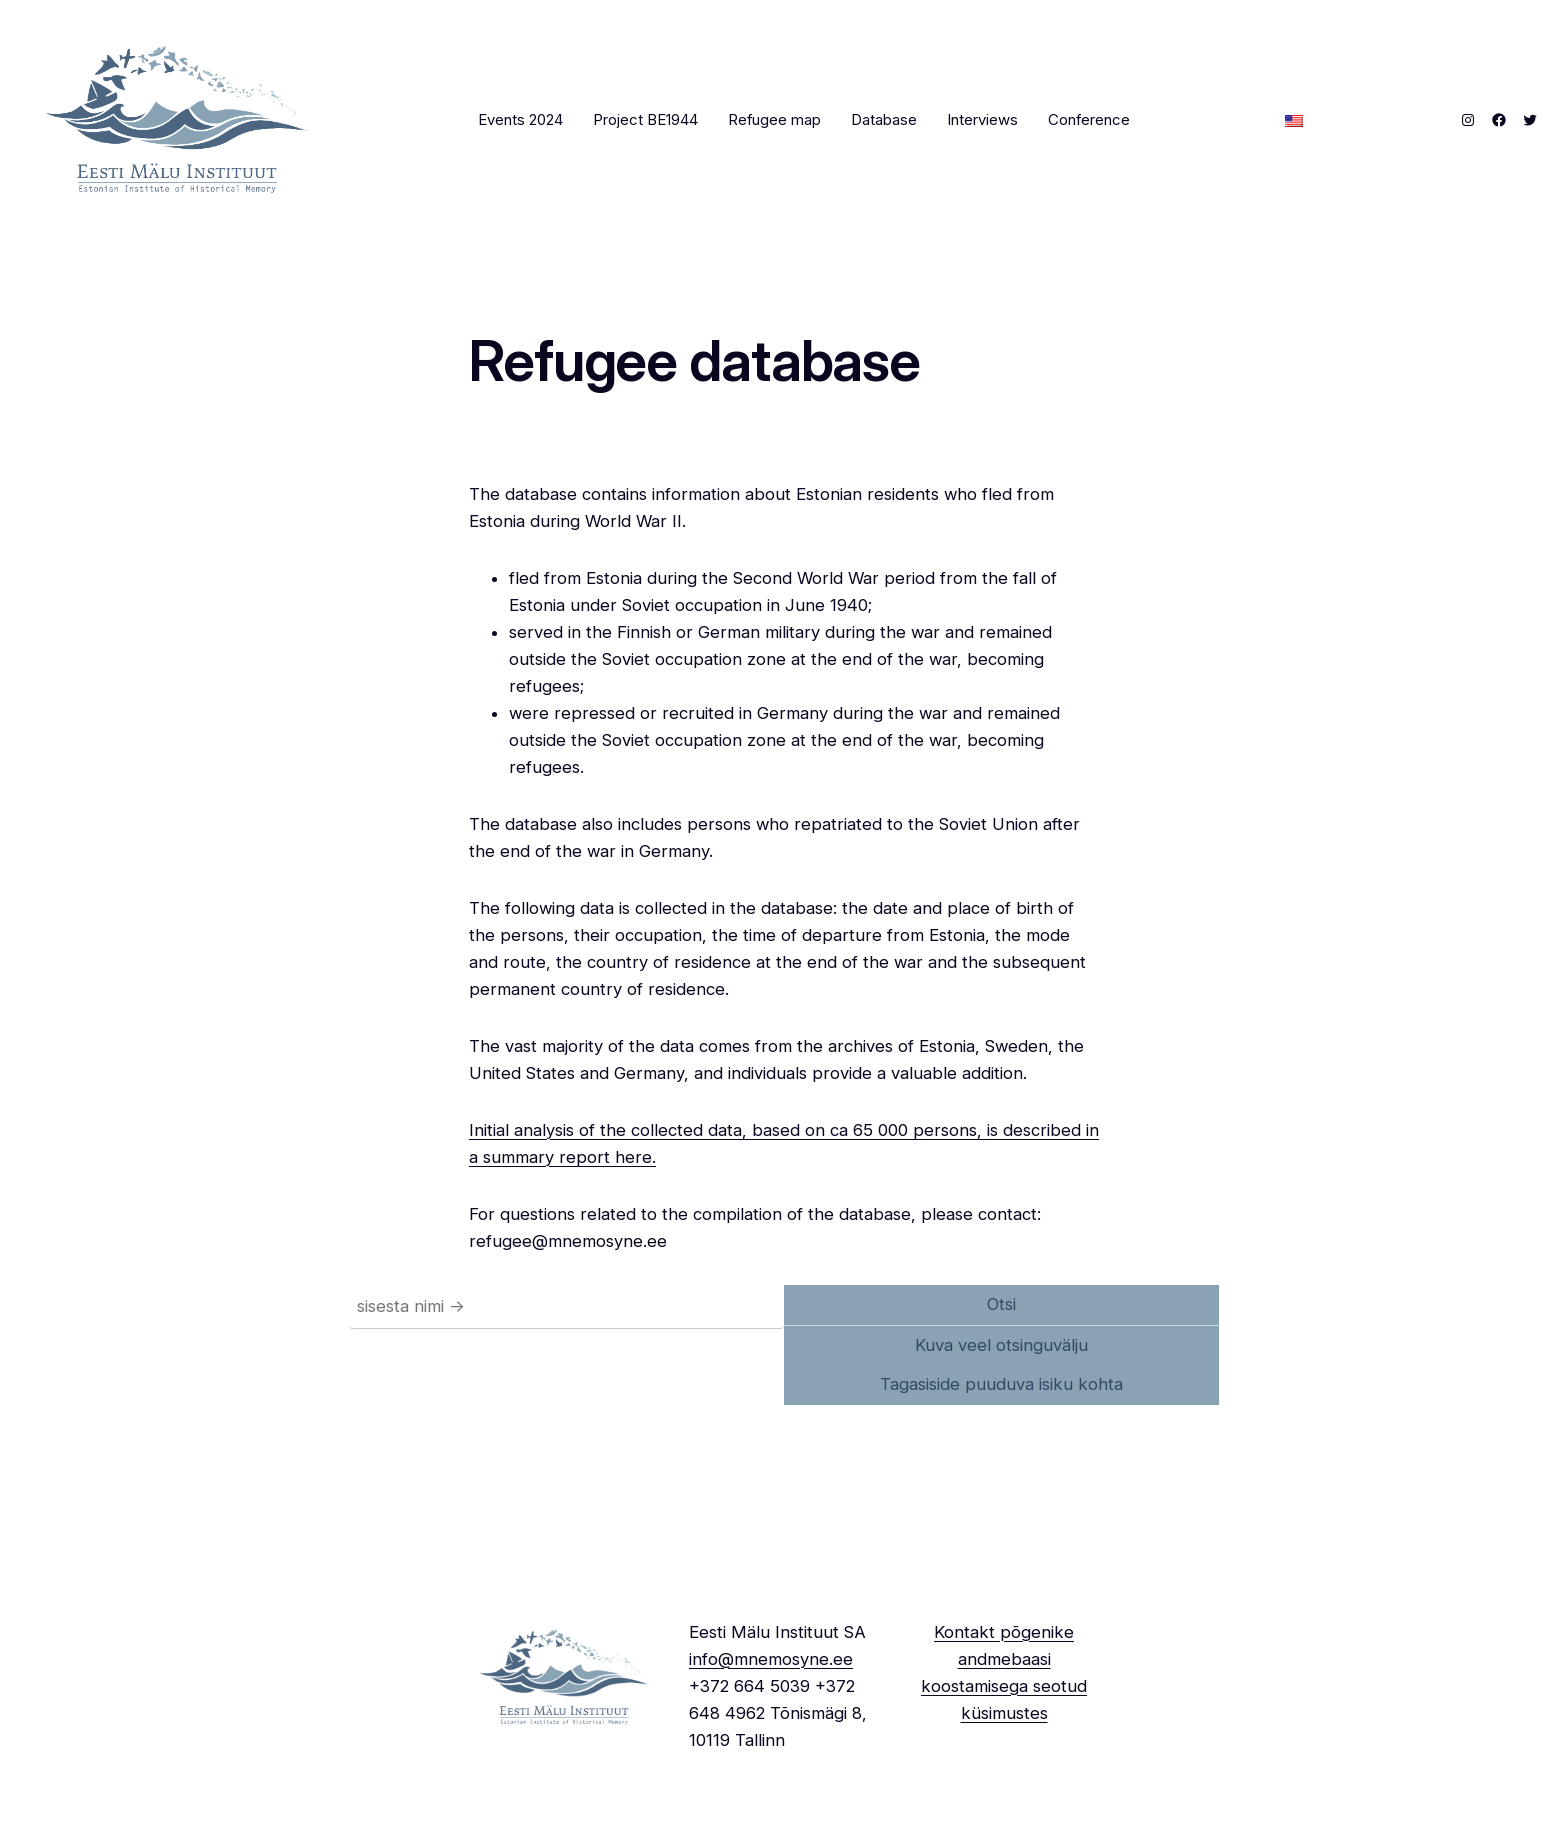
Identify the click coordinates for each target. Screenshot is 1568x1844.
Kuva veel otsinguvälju (1001, 1345)
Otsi (1001, 1304)
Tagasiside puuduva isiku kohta (1001, 1384)
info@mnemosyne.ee (771, 1659)
